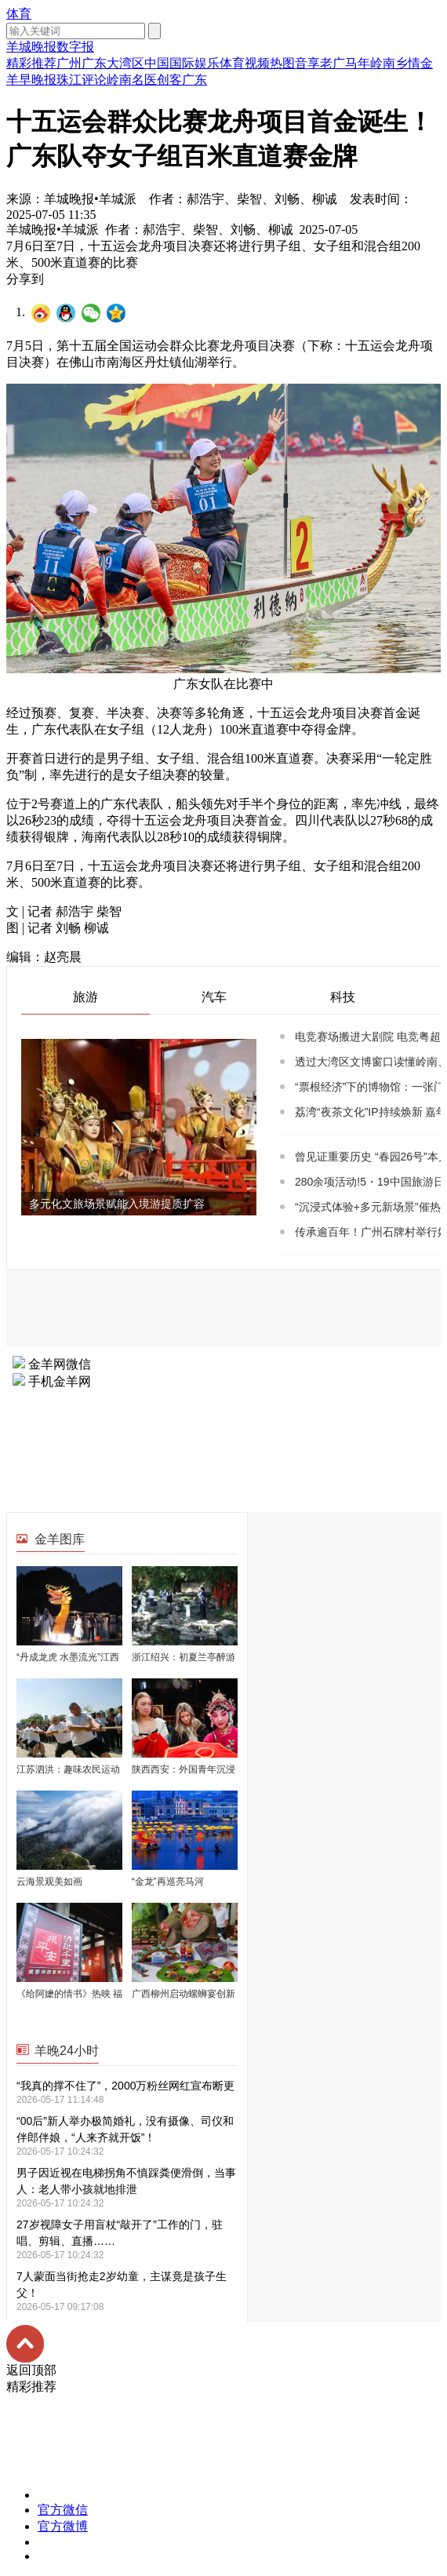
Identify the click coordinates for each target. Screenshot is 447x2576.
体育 (18, 13)
